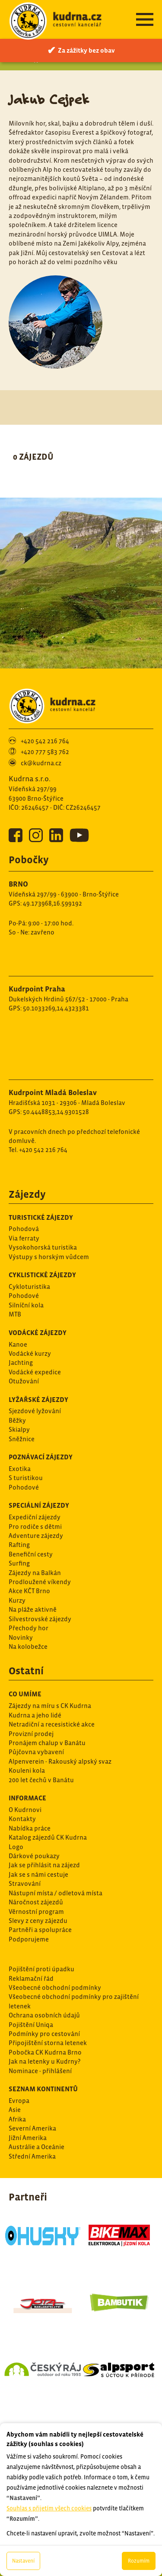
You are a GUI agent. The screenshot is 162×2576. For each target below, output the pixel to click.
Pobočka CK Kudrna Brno (45, 2052)
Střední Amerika (32, 2156)
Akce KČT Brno (29, 1590)
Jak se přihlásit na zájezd (44, 1865)
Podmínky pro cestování (44, 2033)
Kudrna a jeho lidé (35, 1715)
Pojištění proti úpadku (41, 1969)
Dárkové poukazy (34, 1855)
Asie (15, 2109)
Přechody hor (28, 1628)
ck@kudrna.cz (41, 763)
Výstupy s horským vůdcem (49, 1256)
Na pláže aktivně (33, 1609)
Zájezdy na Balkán (35, 1572)
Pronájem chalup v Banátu (47, 1742)
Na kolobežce (28, 1646)
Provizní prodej (31, 1733)
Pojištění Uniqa (31, 2024)
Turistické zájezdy (41, 1217)
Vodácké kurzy (30, 1353)
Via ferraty (24, 1238)
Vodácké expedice (35, 1372)
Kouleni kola (27, 1770)
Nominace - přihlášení (40, 2070)
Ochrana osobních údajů (44, 2015)
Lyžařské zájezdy (38, 1399)
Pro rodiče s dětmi (35, 1526)
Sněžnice (22, 1439)
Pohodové (24, 1295)
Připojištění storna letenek (48, 2042)
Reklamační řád (31, 1978)
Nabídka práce (30, 1828)
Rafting (19, 1544)
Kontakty (22, 1818)
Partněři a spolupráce (40, 1929)
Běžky (17, 1420)
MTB (15, 1314)
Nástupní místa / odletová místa (55, 1893)
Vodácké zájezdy (38, 1332)
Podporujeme (29, 1939)
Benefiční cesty (31, 1554)
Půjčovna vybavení (36, 1751)
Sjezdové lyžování (35, 1410)
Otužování (24, 1381)
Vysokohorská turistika (43, 1247)
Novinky (21, 1637)
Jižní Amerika (28, 2137)
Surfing (19, 1563)
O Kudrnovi (25, 1809)
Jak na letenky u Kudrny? (44, 2061)
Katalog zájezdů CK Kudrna (48, 1837)
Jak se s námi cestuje (38, 1874)
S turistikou (26, 1477)
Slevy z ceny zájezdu (38, 1920)
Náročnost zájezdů (36, 1902)
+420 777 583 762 (45, 751)
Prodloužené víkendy (40, 1581)
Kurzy (17, 1600)
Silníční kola (26, 1305)
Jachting (21, 1362)
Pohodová (24, 1228)
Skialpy (19, 1429)
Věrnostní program (36, 1911)
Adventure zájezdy (36, 1535)
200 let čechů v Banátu (41, 1780)
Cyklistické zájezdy (42, 1275)
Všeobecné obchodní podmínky (55, 1987)
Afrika (17, 2119)
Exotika (20, 1468)
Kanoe (18, 1344)
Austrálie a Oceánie (36, 2146)
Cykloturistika (29, 1286)
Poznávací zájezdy (41, 1457)
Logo (16, 1846)
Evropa (19, 2100)
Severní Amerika (32, 2128)
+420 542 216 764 (45, 741)
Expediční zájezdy (34, 1517)
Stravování (25, 1883)
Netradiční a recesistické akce (52, 1724)
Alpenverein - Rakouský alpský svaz (60, 1761)
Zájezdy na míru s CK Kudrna (50, 1705)
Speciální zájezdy (39, 1505)
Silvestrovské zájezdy (40, 1619)
